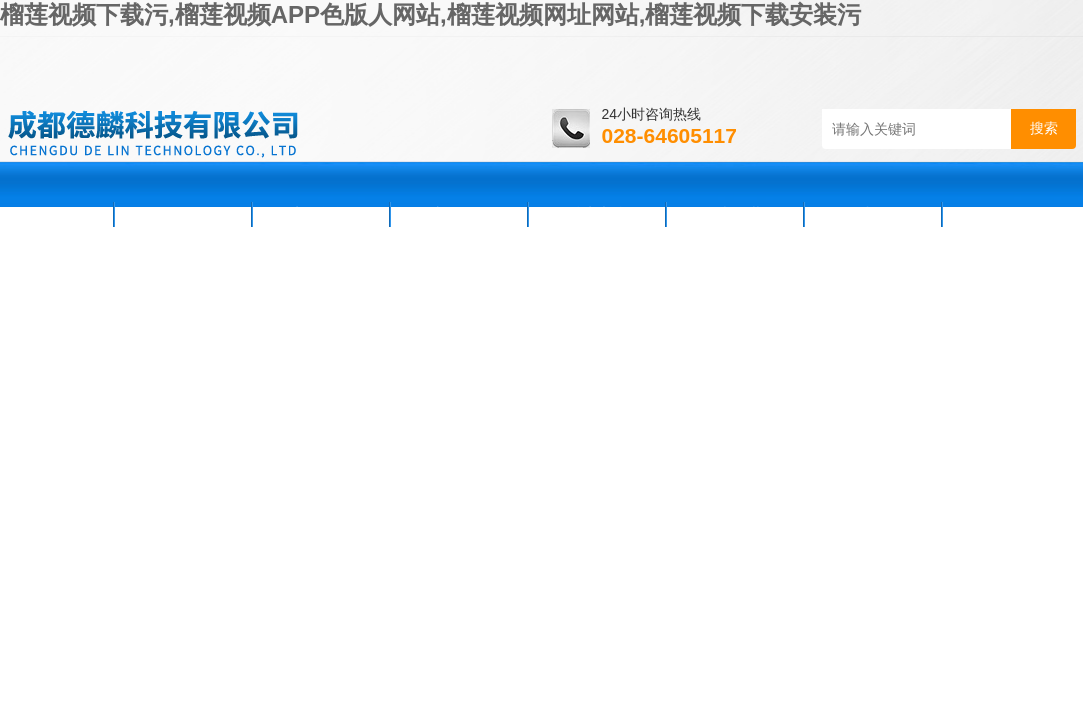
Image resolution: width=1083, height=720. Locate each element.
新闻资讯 (321, 214)
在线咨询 (873, 214)
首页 (59, 214)
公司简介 (183, 214)
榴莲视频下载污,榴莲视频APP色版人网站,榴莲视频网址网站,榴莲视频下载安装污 (430, 14)
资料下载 (735, 214)
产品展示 (459, 214)
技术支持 (597, 214)
